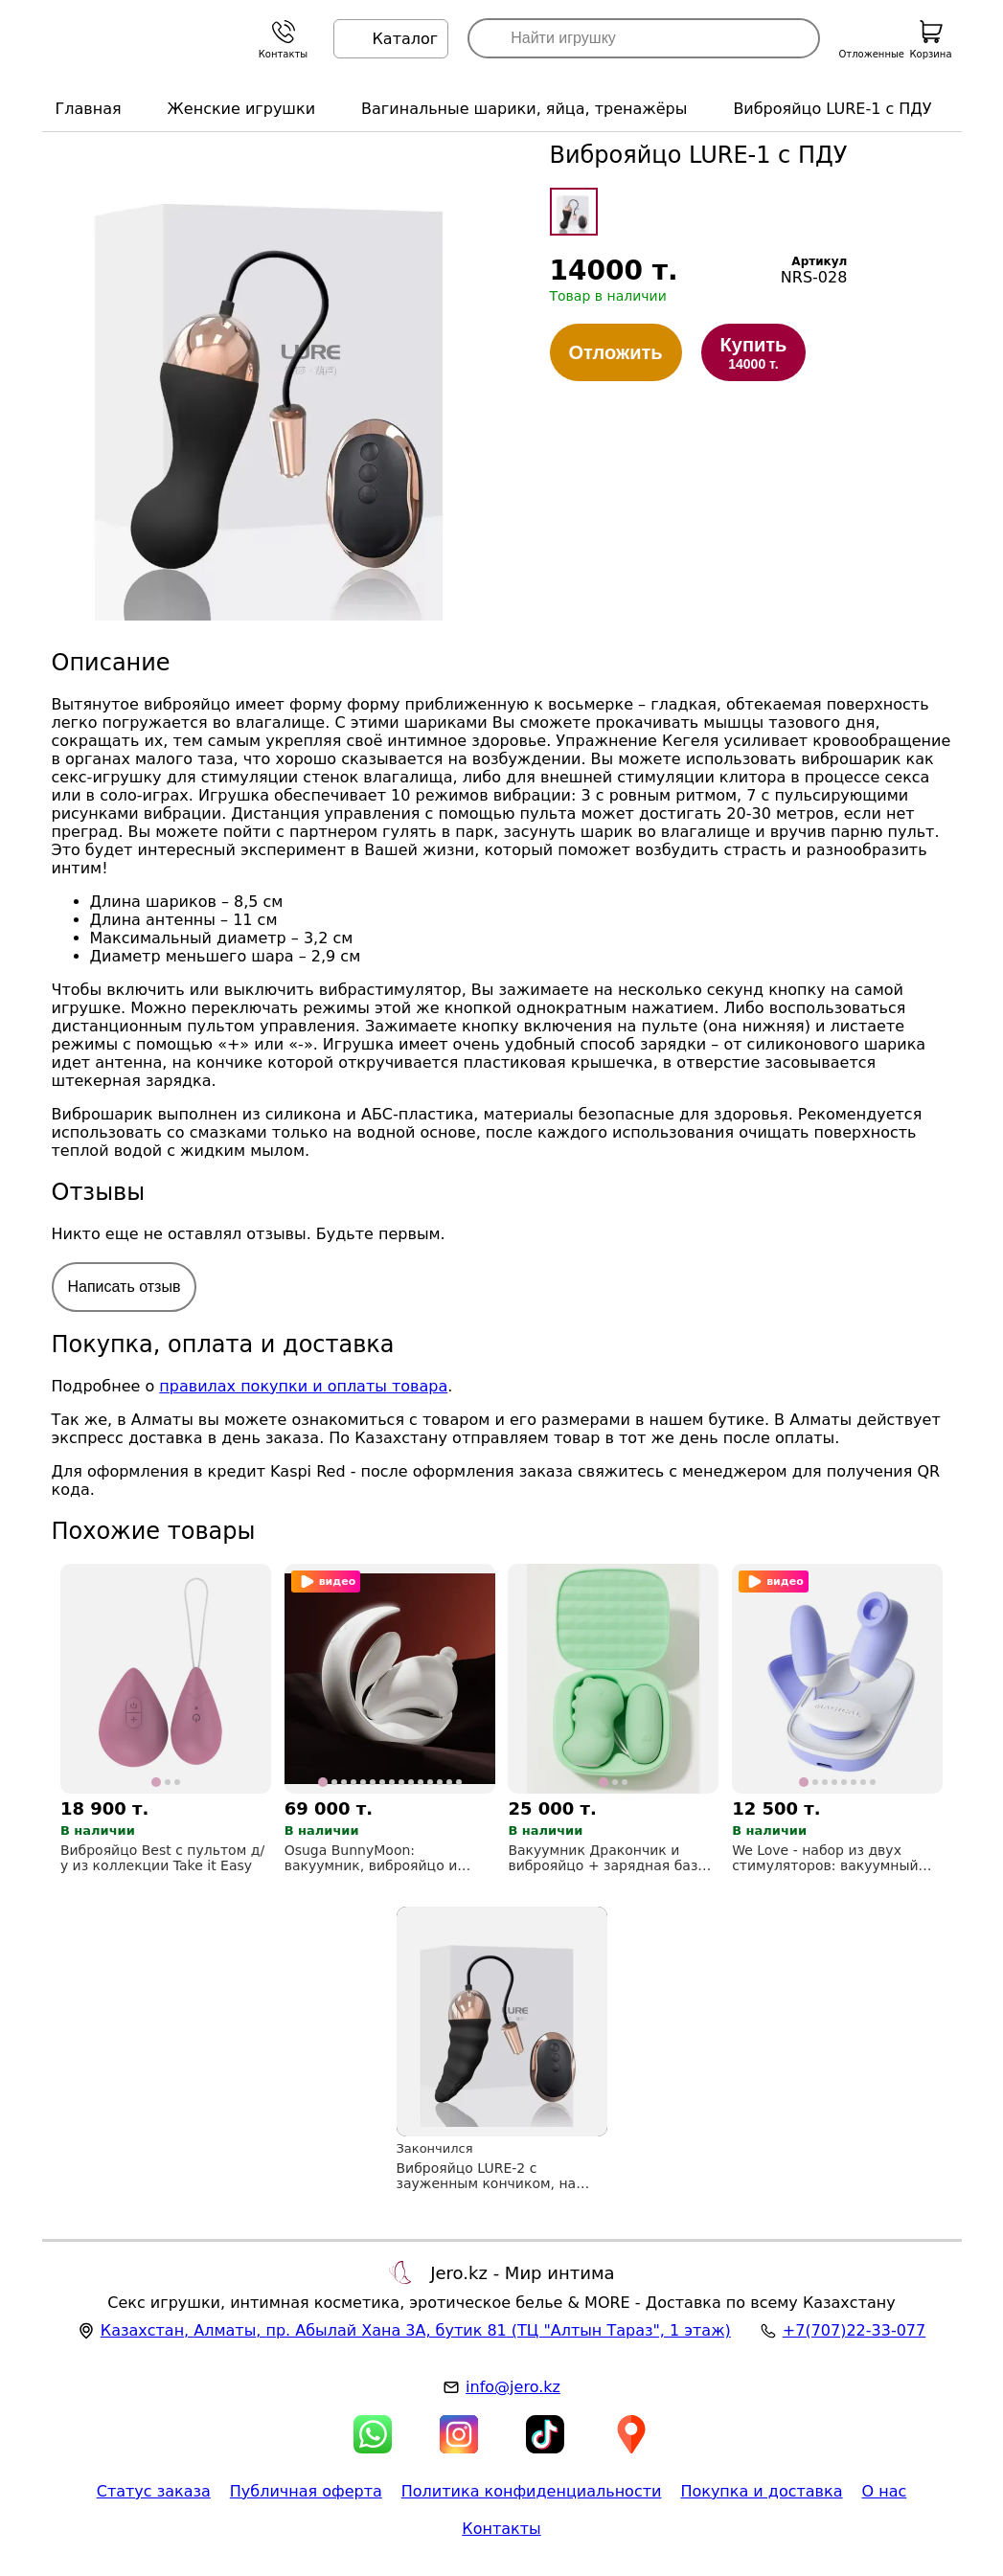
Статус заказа (154, 2491)
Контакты (501, 2529)
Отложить (616, 352)
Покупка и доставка (761, 2491)
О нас (884, 2491)
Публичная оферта (306, 2491)
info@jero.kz (513, 2387)
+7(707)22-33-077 (854, 2330)
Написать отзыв (124, 1286)
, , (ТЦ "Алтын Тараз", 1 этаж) (416, 2330)
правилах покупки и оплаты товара (303, 1386)
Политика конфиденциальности (531, 2491)
